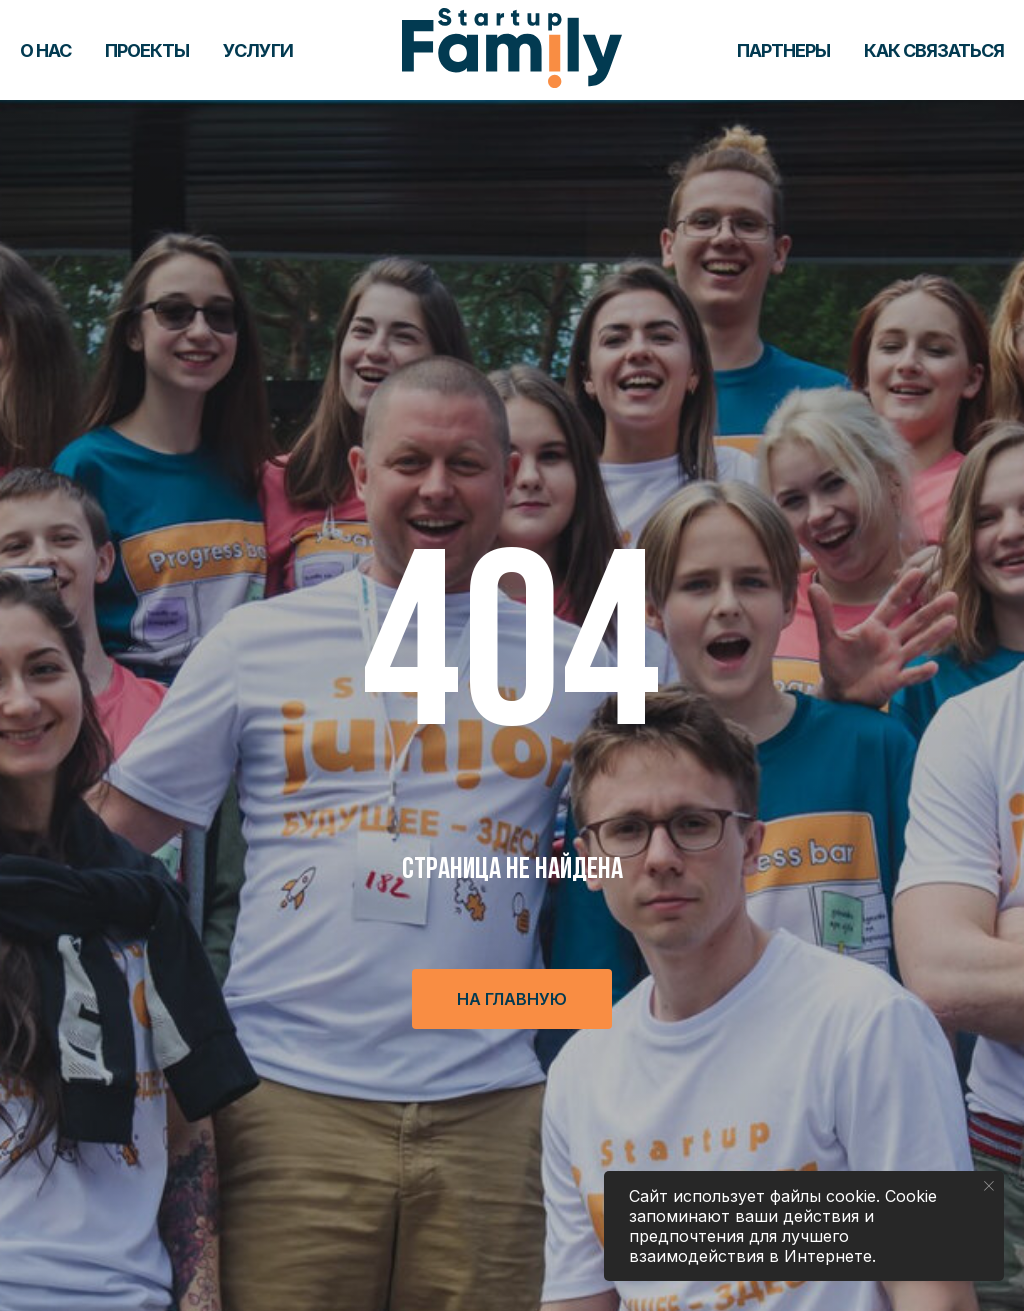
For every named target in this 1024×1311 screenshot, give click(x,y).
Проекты (147, 50)
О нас (45, 50)
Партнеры (783, 50)
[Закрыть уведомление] (989, 1186)
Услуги (258, 50)
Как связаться (934, 50)
